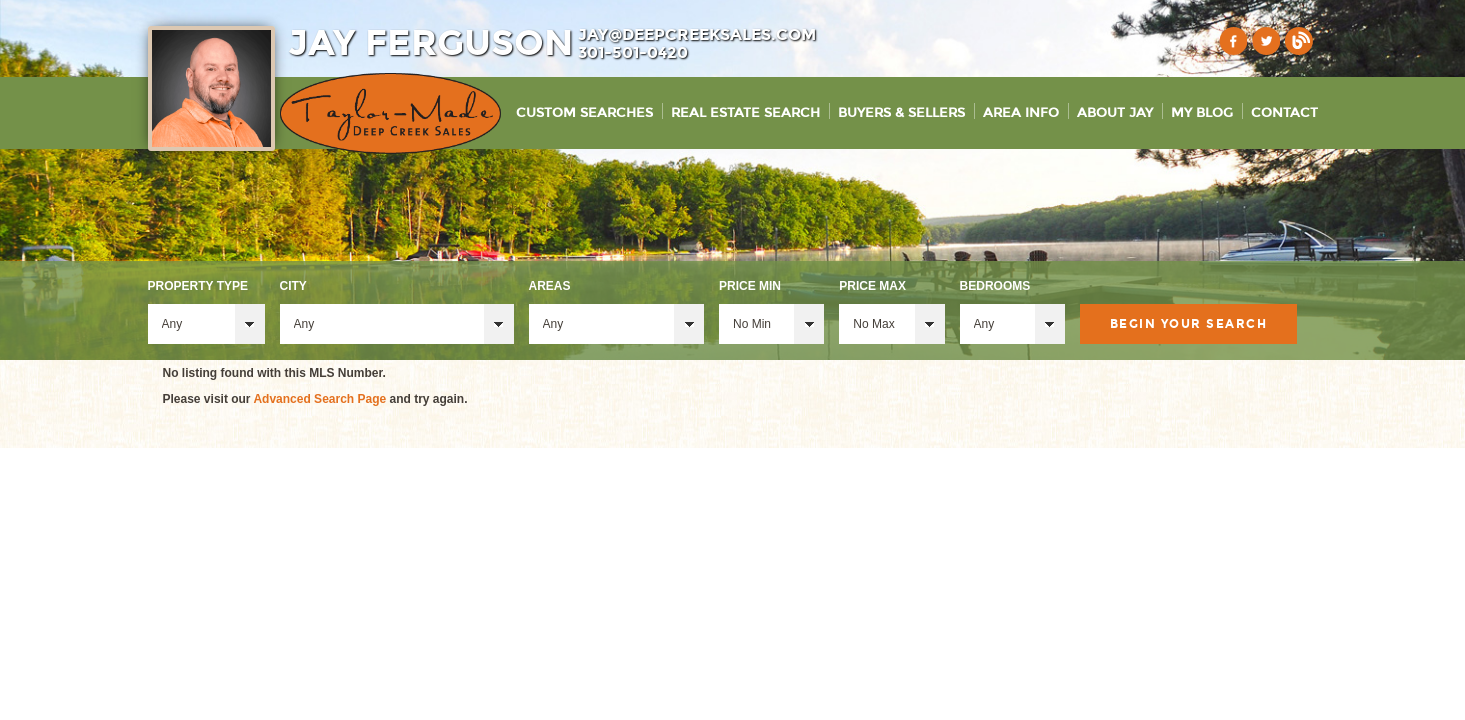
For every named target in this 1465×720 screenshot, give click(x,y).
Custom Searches (584, 113)
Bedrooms (995, 286)
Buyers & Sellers (901, 113)
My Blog (1202, 113)
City (293, 286)
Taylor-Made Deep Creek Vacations (390, 113)
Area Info (1021, 113)
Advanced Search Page (319, 399)
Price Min (750, 286)
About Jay (1115, 113)
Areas (550, 286)
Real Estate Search (745, 113)
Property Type (198, 286)
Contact (1284, 113)
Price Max (872, 286)
